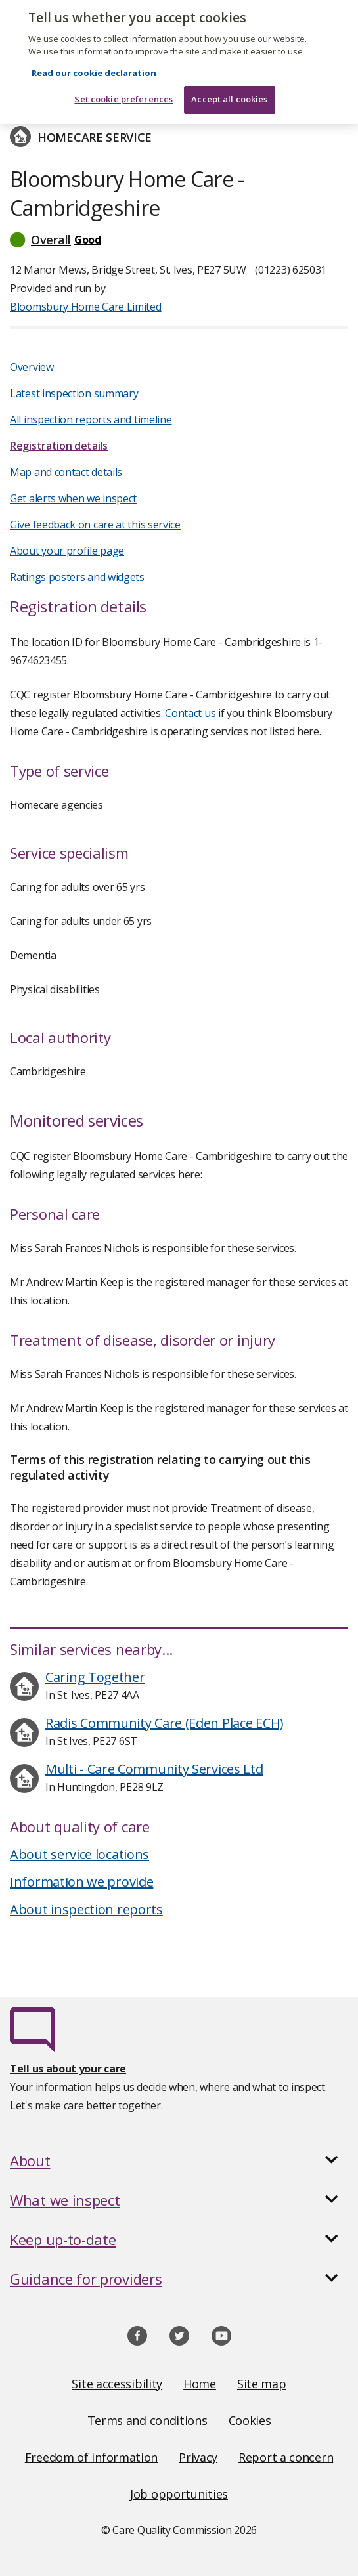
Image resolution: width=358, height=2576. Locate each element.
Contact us (190, 713)
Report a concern (285, 2457)
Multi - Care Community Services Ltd (154, 1769)
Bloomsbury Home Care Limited (86, 306)
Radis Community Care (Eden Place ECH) (164, 1723)
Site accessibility (117, 2384)
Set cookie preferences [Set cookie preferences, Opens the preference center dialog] (123, 89)
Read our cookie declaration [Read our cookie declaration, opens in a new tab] (94, 62)
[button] (179, 239)
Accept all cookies (229, 89)
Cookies (250, 2420)
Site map (261, 2384)
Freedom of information (91, 2457)
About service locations (79, 1854)
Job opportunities (179, 2494)
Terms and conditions (147, 2420)
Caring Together (95, 1677)
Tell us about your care (68, 2068)
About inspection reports (86, 1909)
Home (199, 2384)
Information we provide (81, 1882)
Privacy (198, 2457)
